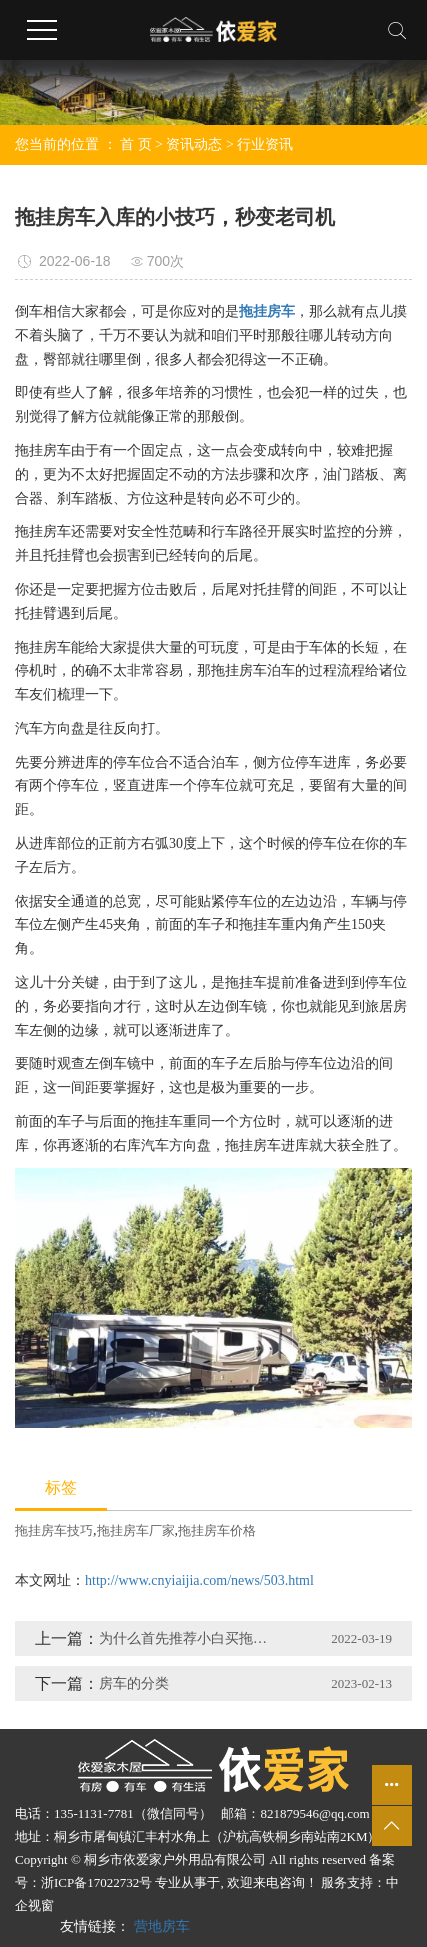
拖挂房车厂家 (136, 1530)
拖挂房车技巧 (54, 1530)
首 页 (136, 144)
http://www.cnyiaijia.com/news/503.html (199, 1580)
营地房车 (162, 1926)
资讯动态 (194, 144)
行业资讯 (265, 144)
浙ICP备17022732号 (96, 1882)
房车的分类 (134, 1683)
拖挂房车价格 (217, 1530)
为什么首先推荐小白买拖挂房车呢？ (188, 1638)
